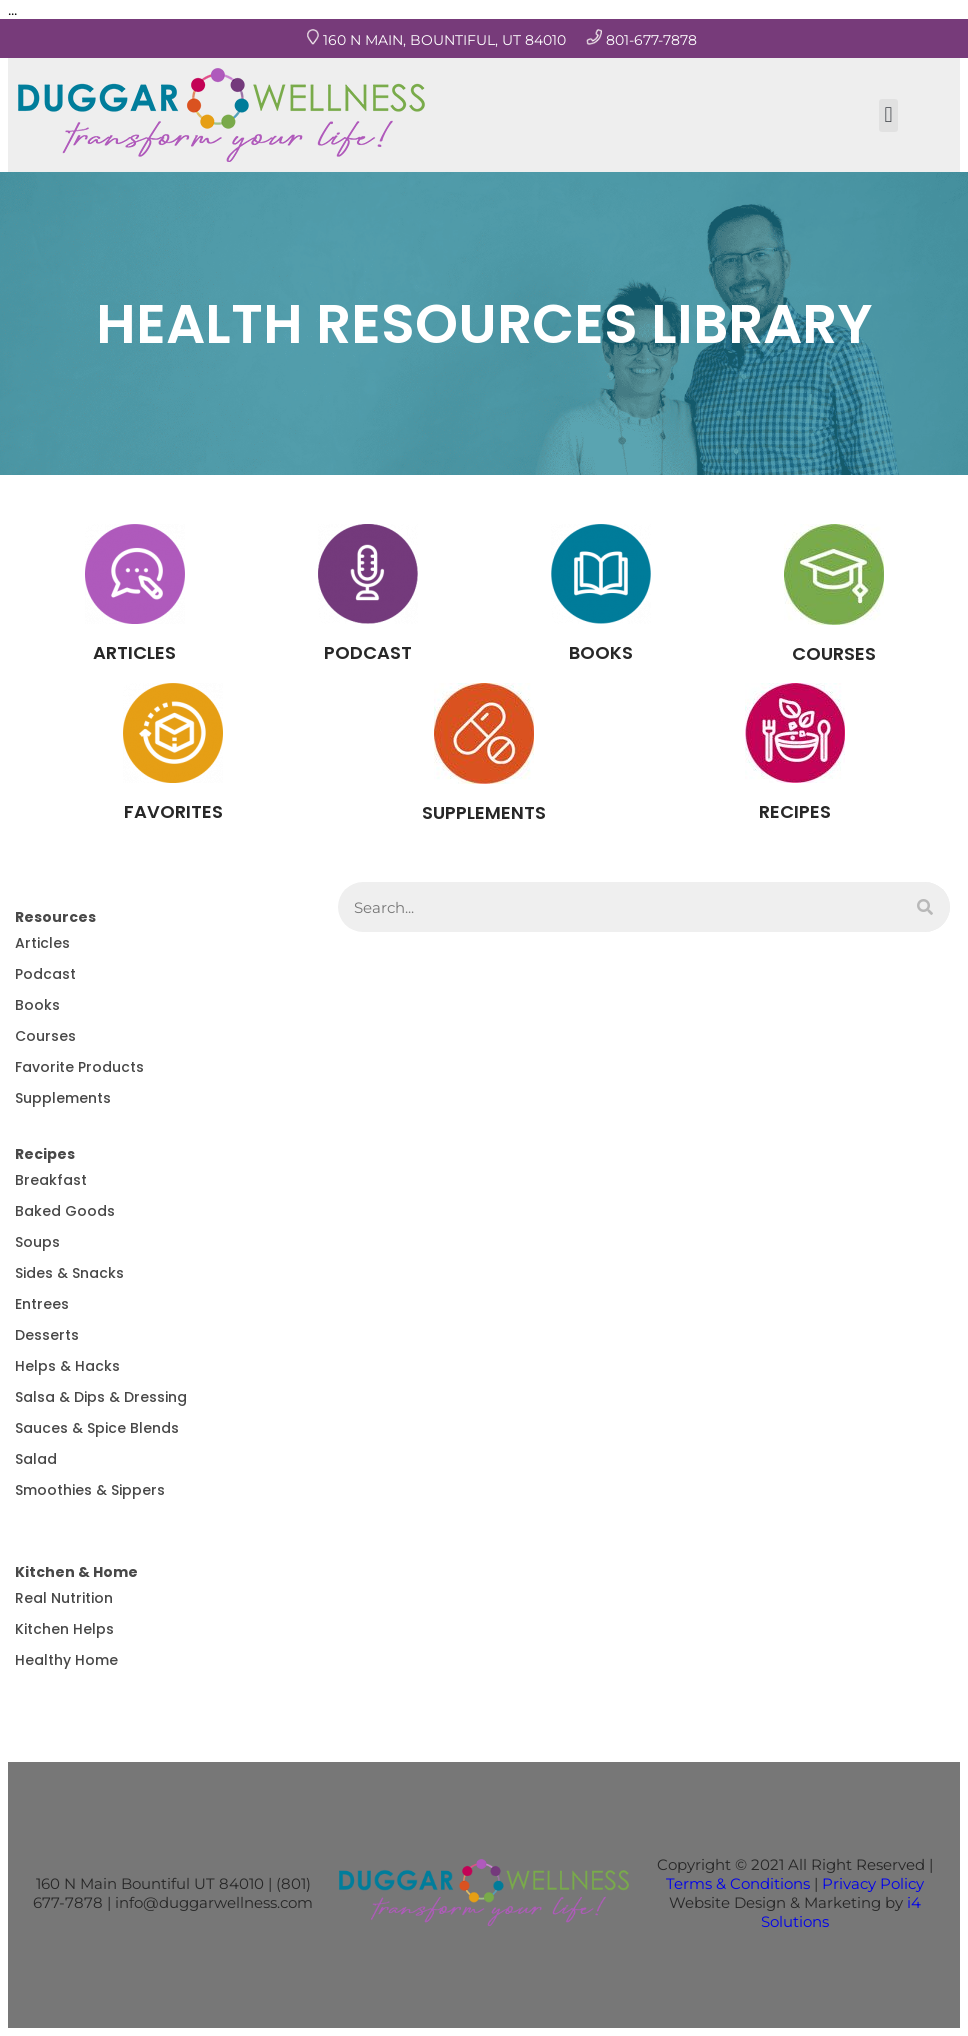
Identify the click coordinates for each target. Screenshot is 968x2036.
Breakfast (51, 1180)
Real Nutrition (64, 1598)
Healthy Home (66, 1660)
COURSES (834, 653)
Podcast (45, 974)
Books (37, 1005)
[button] (888, 115)
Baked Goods (65, 1211)
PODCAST (368, 652)
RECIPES (795, 811)
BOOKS (601, 652)
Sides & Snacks (69, 1273)
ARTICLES (134, 652)
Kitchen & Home (76, 1572)
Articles (42, 943)
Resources (55, 917)
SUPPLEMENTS (484, 812)
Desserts (47, 1335)
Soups (37, 1242)
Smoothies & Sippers (90, 1490)
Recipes (45, 1154)
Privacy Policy (873, 1883)
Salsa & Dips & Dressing (101, 1397)
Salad (36, 1459)
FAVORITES (173, 811)
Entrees (42, 1304)
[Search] (925, 907)
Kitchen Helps (64, 1629)
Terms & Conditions (738, 1883)
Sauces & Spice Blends (97, 1428)
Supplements (63, 1098)
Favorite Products (79, 1067)
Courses (45, 1036)
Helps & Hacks (67, 1366)
